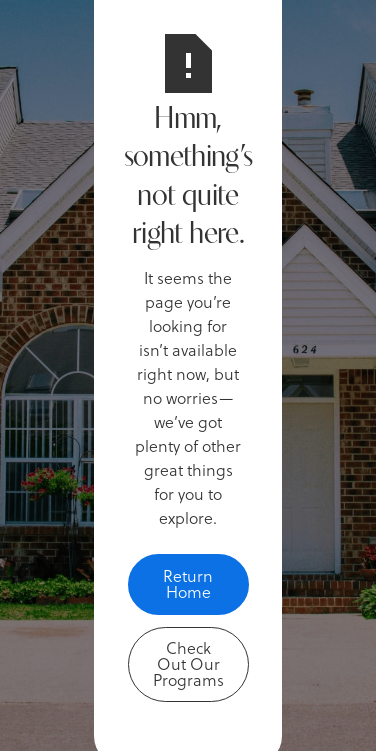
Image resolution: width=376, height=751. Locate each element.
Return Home (188, 583)
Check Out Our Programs (188, 663)
